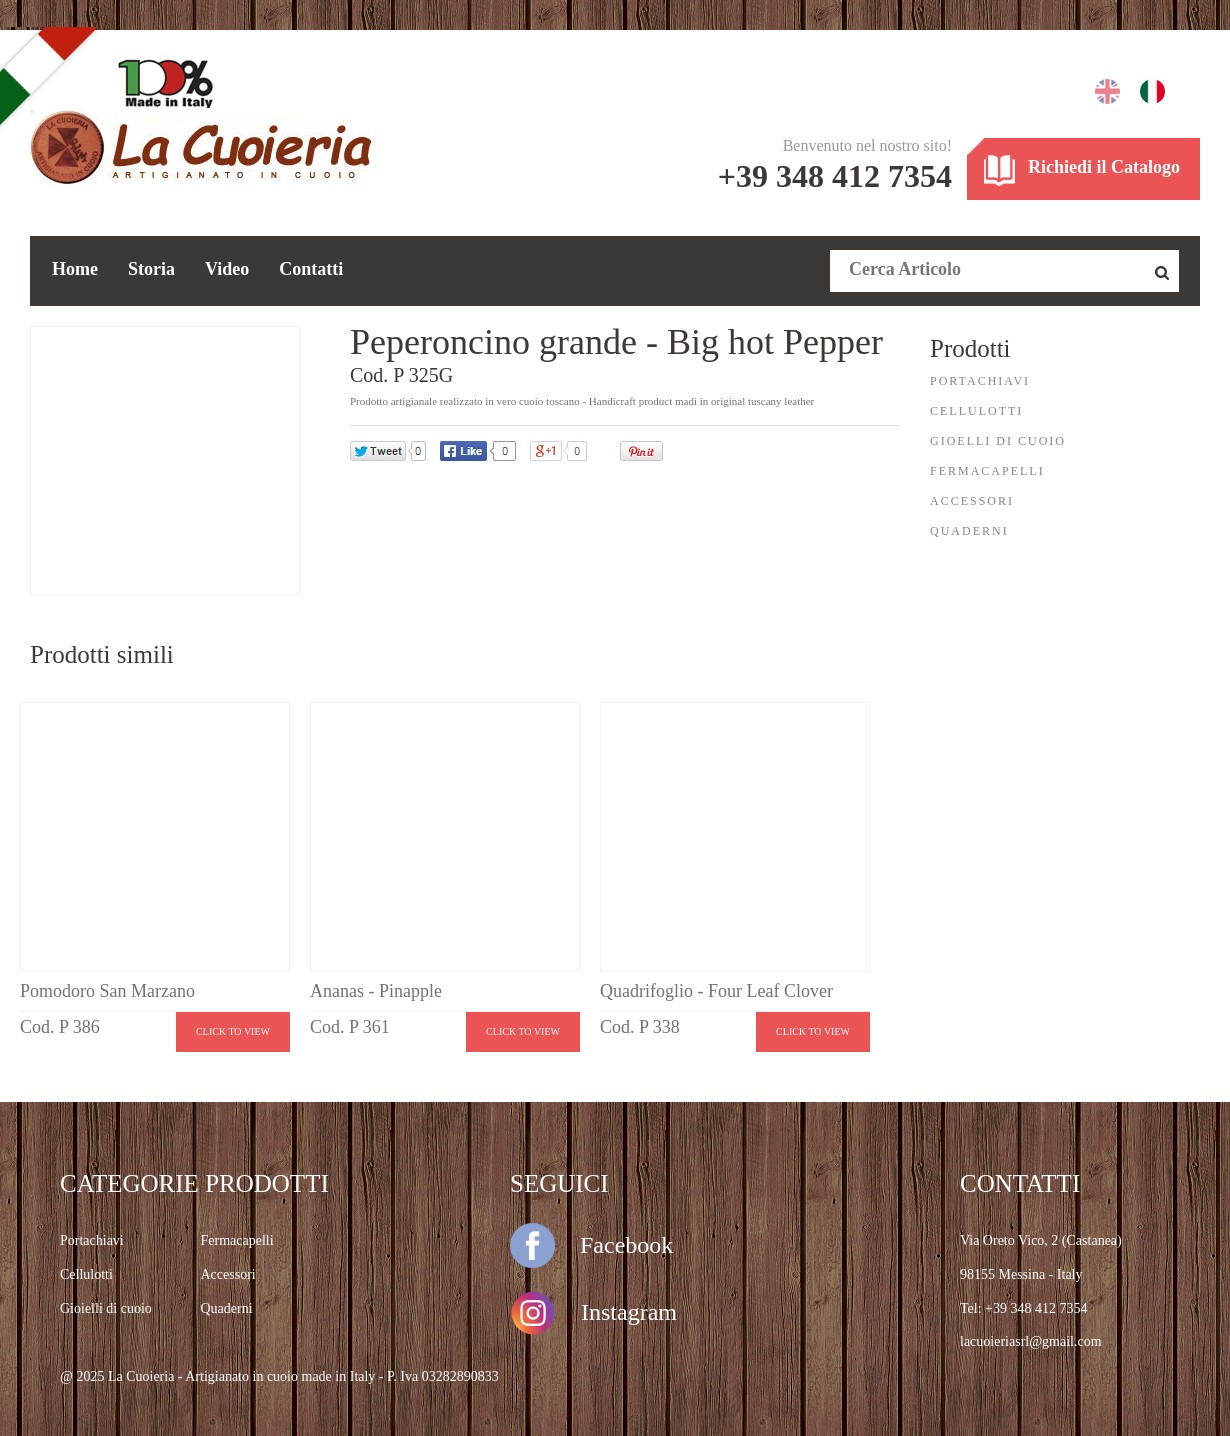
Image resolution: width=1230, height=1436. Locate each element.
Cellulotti (86, 1274)
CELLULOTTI (976, 411)
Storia (151, 269)
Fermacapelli (237, 1240)
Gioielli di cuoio (106, 1308)
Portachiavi (92, 1240)
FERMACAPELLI (987, 471)
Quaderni (227, 1308)
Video (227, 269)
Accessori (228, 1274)
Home (75, 269)
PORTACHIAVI (980, 381)
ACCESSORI (972, 501)
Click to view (233, 1031)
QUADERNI (969, 531)
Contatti (311, 269)
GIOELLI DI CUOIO (998, 441)
